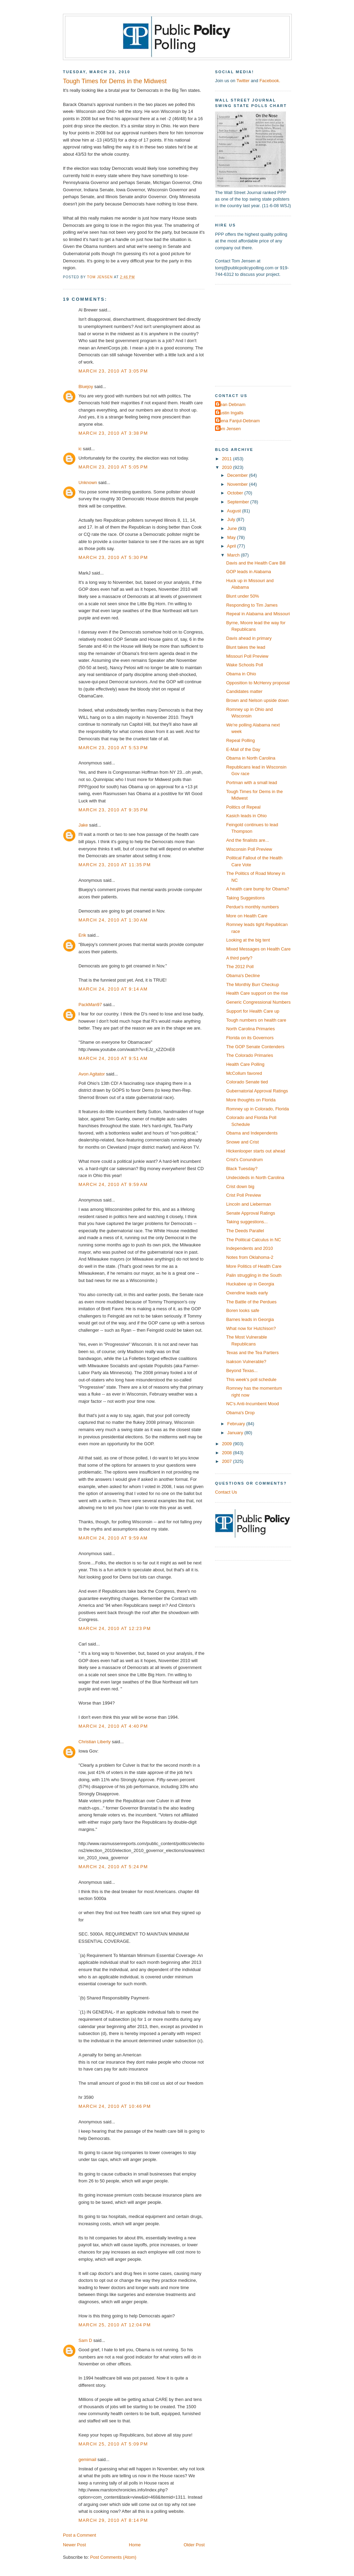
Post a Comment (79, 2535)
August (234, 510)
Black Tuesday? (242, 1168)
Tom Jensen (229, 428)
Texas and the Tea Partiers (252, 1352)
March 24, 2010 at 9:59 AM (113, 1184)
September (238, 501)
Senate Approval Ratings (250, 1213)
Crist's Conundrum (244, 1159)
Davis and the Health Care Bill (256, 563)
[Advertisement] (258, 334)
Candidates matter (244, 691)
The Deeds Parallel (245, 1230)
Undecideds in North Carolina (255, 1177)
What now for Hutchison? (251, 1328)
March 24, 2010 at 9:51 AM (113, 1058)
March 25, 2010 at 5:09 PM (113, 2444)
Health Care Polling (245, 1064)
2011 (227, 458)
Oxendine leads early (247, 1292)
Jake (83, 825)
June (232, 528)
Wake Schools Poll (244, 664)
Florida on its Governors (249, 1037)
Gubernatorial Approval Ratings (257, 1090)
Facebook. (269, 80)
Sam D (85, 2340)
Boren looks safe (242, 1310)
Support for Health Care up (252, 1011)
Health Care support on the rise (257, 993)
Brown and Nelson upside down (257, 700)
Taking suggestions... (247, 1221)
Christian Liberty (94, 1741)
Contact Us (226, 1492)
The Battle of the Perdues (251, 1301)
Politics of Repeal (243, 807)
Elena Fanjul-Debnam (238, 420)
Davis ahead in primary (249, 638)
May (232, 537)
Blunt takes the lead (245, 647)
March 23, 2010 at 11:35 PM (114, 864)
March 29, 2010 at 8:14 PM (113, 2520)
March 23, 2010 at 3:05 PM (113, 371)
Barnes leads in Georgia (250, 1319)
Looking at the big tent (248, 940)
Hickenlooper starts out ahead (255, 1151)
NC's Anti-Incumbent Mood (252, 1403)
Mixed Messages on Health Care (258, 949)
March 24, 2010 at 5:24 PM (113, 1866)
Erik (82, 935)
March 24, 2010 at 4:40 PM (113, 1726)
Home (135, 2544)
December (238, 475)
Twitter (243, 80)
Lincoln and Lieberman (248, 1204)
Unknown (87, 482)
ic (80, 448)
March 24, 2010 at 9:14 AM (113, 989)
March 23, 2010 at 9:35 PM (113, 809)
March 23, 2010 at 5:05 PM (113, 467)
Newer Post (74, 2544)
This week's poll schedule (251, 1379)
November (238, 484)
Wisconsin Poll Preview (249, 849)
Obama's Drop (240, 1412)
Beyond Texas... (242, 1370)
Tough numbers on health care (256, 1020)
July (231, 519)
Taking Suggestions (245, 897)
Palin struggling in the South (253, 1275)
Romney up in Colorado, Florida (257, 1108)
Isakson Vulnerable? (246, 1361)
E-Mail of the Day (243, 749)
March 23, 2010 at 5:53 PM (113, 747)
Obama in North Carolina (250, 758)
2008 (227, 1452)
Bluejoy (85, 386)
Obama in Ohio (241, 673)
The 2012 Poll (239, 966)
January (235, 1432)
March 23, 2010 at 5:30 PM (113, 557)
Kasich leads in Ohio (246, 815)
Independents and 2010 (249, 1248)
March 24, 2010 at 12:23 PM (114, 1628)
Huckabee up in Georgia (250, 1283)
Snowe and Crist (242, 1142)
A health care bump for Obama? (257, 888)
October (235, 492)
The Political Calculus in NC (253, 1239)
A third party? (239, 958)
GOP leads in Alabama (248, 571)
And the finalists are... (247, 840)
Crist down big (240, 1186)
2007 (227, 1461)
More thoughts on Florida (251, 1099)
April (232, 546)
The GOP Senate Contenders (255, 1046)
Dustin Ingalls (230, 412)
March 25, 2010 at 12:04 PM (114, 2324)
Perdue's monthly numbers (252, 906)
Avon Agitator (91, 1074)
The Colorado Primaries (249, 1055)
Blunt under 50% (242, 596)
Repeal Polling (240, 740)
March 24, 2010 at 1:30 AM (113, 920)
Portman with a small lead (251, 782)
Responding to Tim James (252, 605)
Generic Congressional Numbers (258, 1002)
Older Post (194, 2544)
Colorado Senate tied (247, 1081)
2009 (227, 1443)
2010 (227, 467)
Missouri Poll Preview (247, 656)
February (236, 1423)
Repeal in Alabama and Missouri (258, 613)
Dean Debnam (231, 404)
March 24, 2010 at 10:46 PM (114, 2106)
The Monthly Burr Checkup (252, 984)
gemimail (87, 2459)
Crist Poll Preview (243, 1195)
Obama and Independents (252, 1133)
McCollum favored (244, 1073)
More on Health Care (246, 915)
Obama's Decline (243, 975)
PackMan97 (90, 1004)
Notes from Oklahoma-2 (249, 1257)
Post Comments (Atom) (113, 2557)
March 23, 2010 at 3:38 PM (113, 433)
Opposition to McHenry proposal (258, 682)
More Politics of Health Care (253, 1266)
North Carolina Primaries (250, 1028)
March (234, 555)
